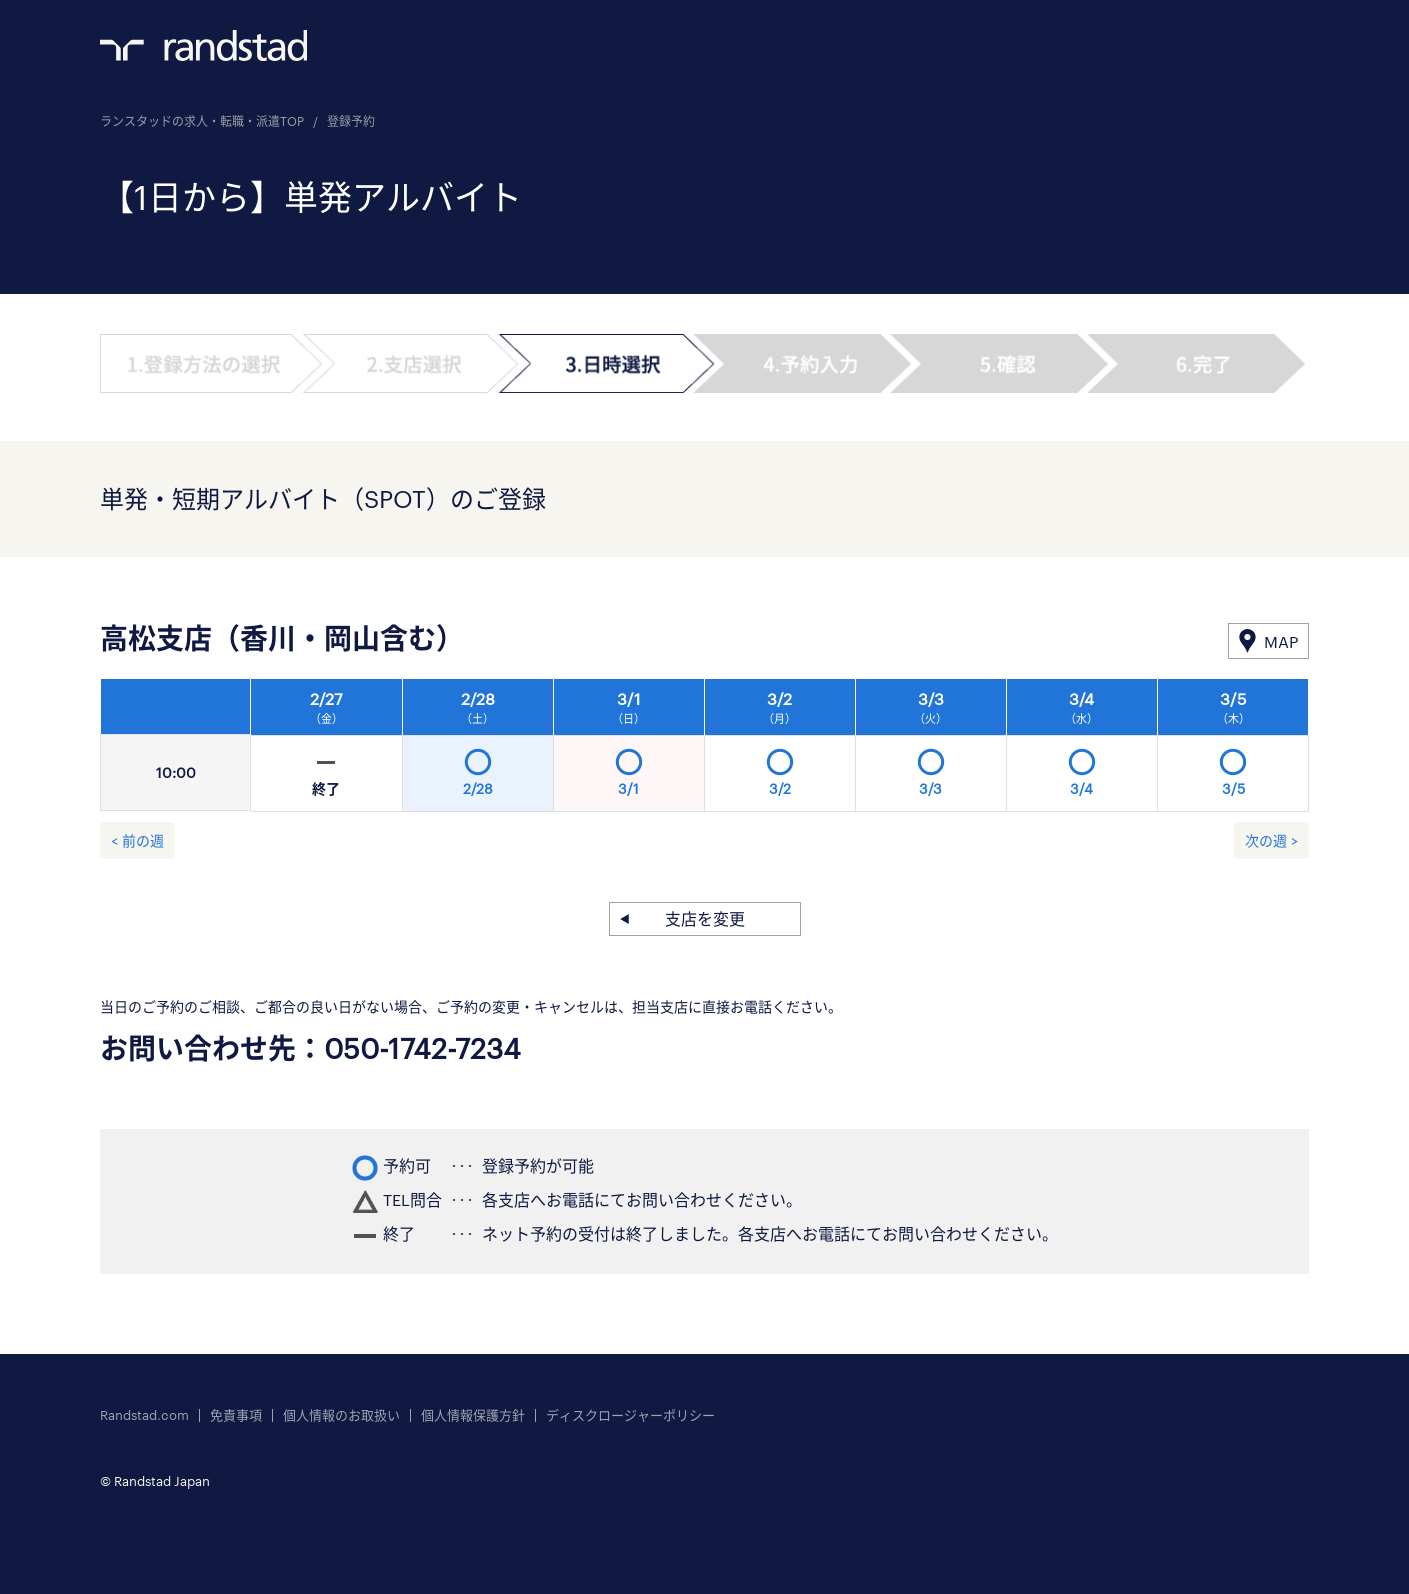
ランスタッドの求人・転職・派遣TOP (202, 121)
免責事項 (236, 1415)
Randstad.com (144, 1415)
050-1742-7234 (422, 1048)
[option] (780, 751)
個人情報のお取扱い (341, 1415)
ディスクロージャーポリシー (630, 1415)
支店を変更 (705, 918)
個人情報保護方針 (473, 1415)
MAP (1281, 641)
